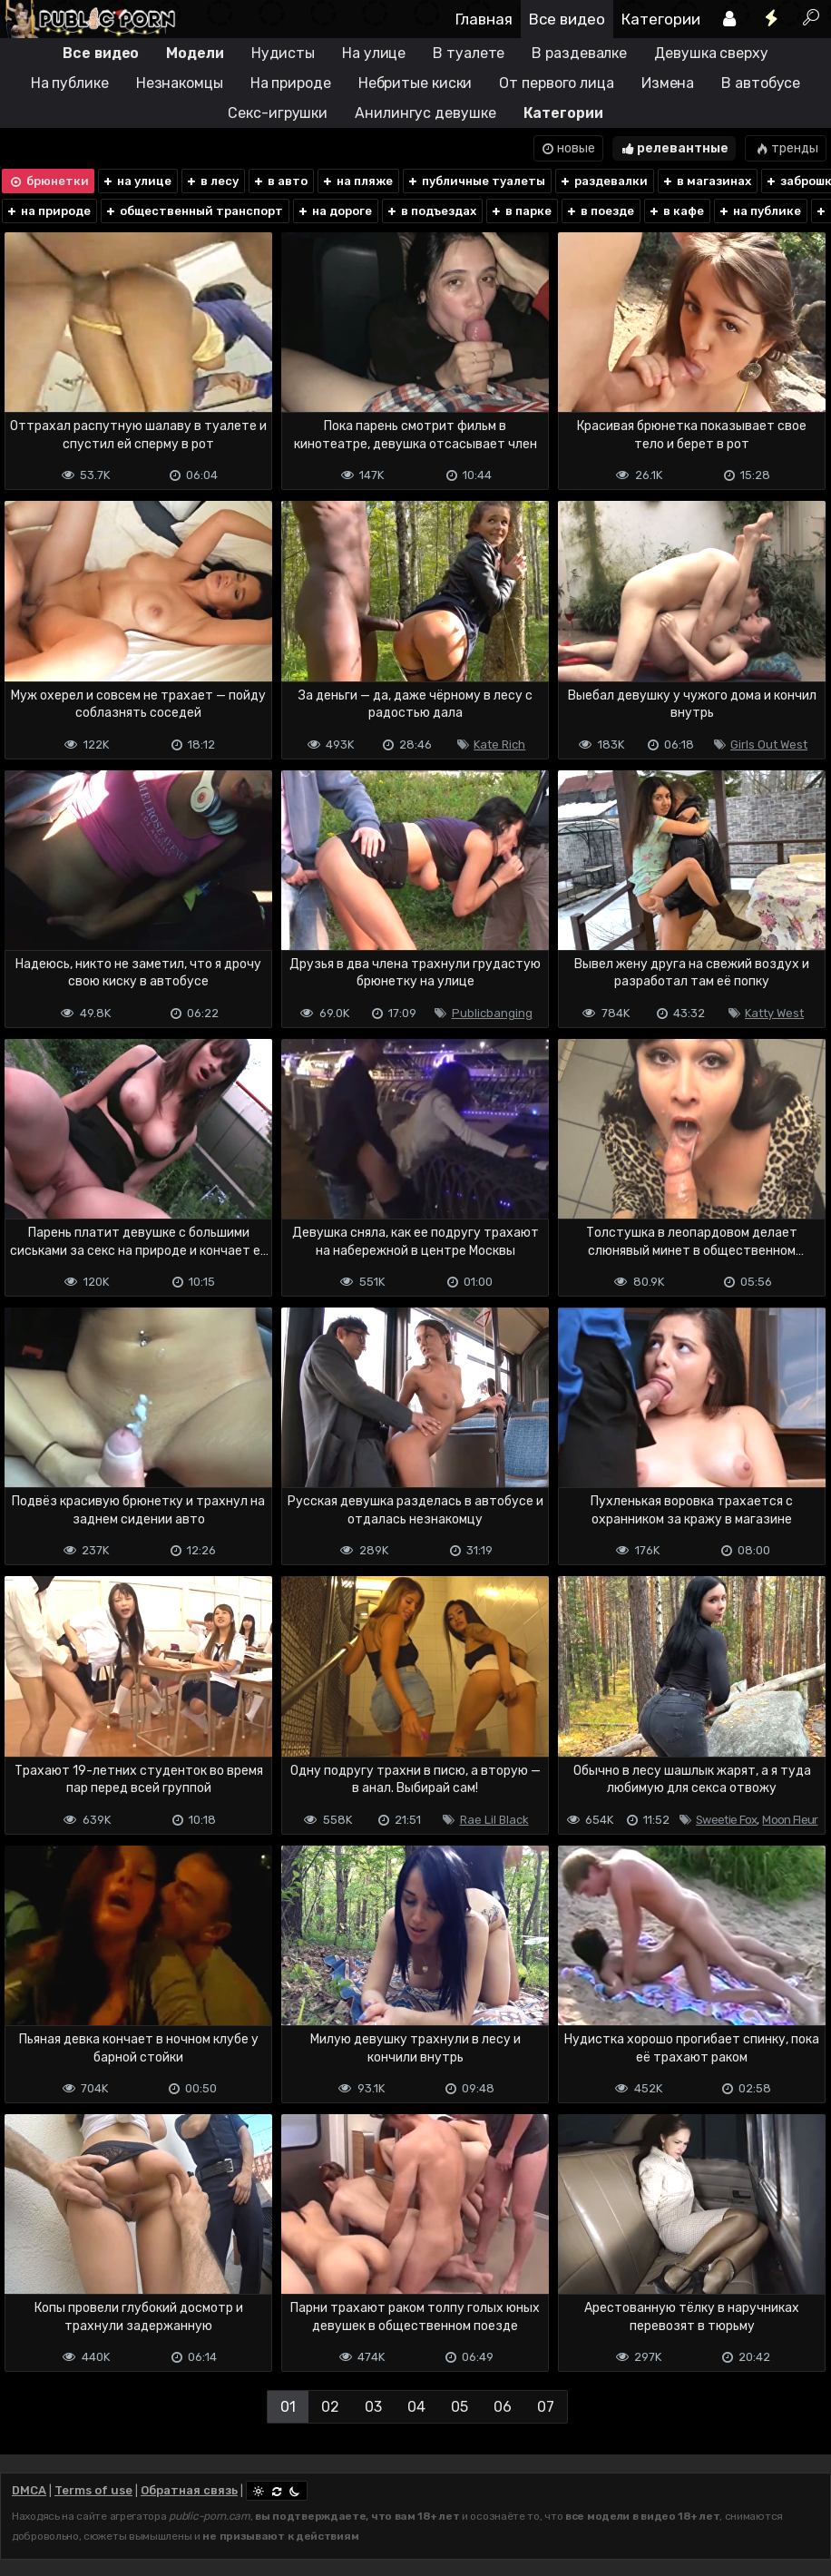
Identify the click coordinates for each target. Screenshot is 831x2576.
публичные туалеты (475, 181)
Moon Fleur (789, 1820)
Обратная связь (189, 2490)
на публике (759, 211)
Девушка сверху (711, 53)
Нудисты (283, 53)
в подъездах (431, 211)
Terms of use (93, 2490)
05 (459, 2406)
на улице (136, 181)
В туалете (468, 53)
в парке (521, 211)
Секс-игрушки (278, 113)
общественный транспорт (193, 211)
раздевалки (603, 181)
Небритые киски (415, 83)
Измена (667, 83)
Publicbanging (492, 1013)
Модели (194, 53)
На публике (70, 83)
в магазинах (706, 181)
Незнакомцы (179, 83)
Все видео (567, 19)
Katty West (774, 1013)
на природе (48, 211)
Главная (484, 19)
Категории (660, 19)
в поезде (599, 211)
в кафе (676, 211)
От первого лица (556, 83)
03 (373, 2406)
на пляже (357, 181)
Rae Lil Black (494, 1820)
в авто (280, 181)
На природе (290, 83)
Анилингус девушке (425, 113)
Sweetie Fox (726, 1820)
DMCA (29, 2490)
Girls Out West (768, 744)
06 (503, 2406)
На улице (374, 53)
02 (330, 2406)
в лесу (212, 181)
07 (545, 2406)
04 (416, 2406)
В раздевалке (579, 53)
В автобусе (760, 83)
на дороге (334, 211)
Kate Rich (499, 744)
